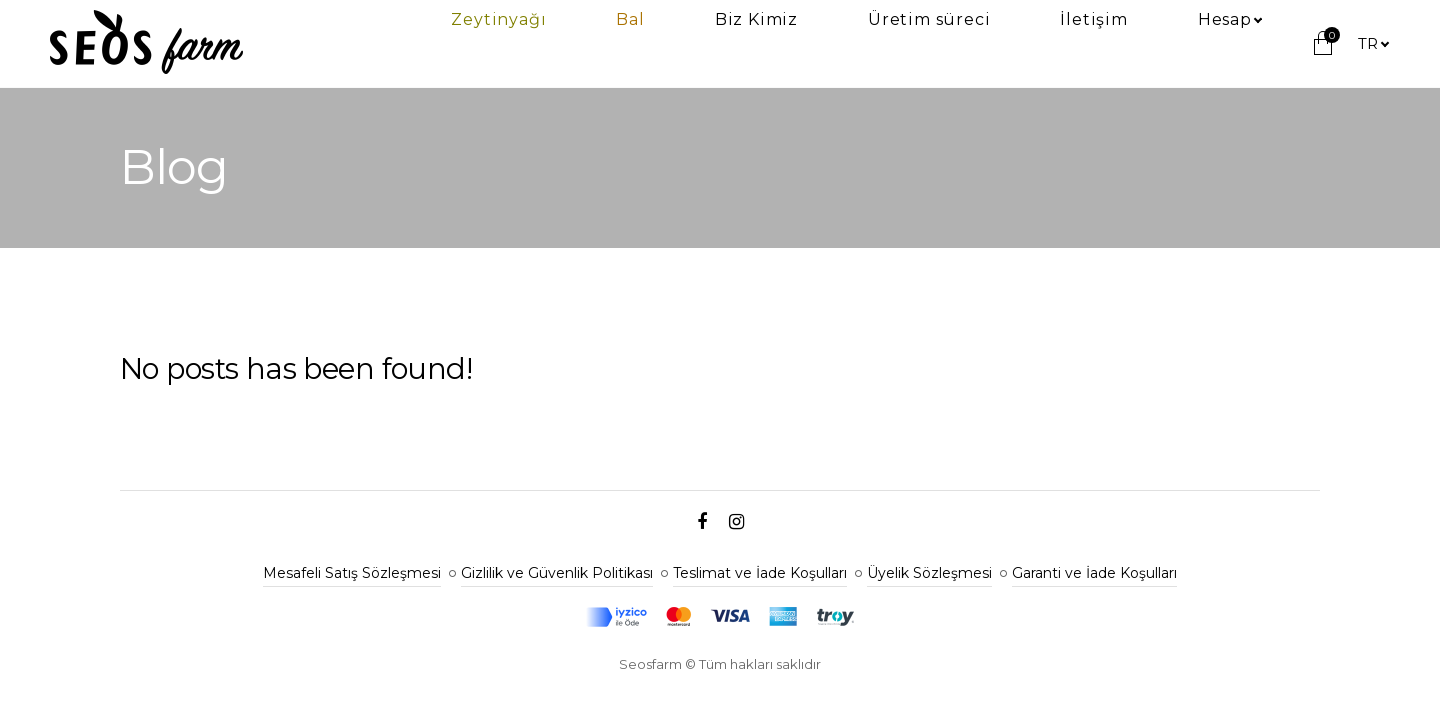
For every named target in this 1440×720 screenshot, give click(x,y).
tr (1368, 43)
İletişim (1168, 44)
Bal (855, 44)
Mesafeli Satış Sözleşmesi (352, 573)
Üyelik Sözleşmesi (929, 573)
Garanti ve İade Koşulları (1094, 573)
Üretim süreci (1054, 44)
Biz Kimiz (931, 44)
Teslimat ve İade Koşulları (760, 573)
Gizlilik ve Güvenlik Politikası (557, 573)
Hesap (1250, 44)
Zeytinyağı (773, 44)
